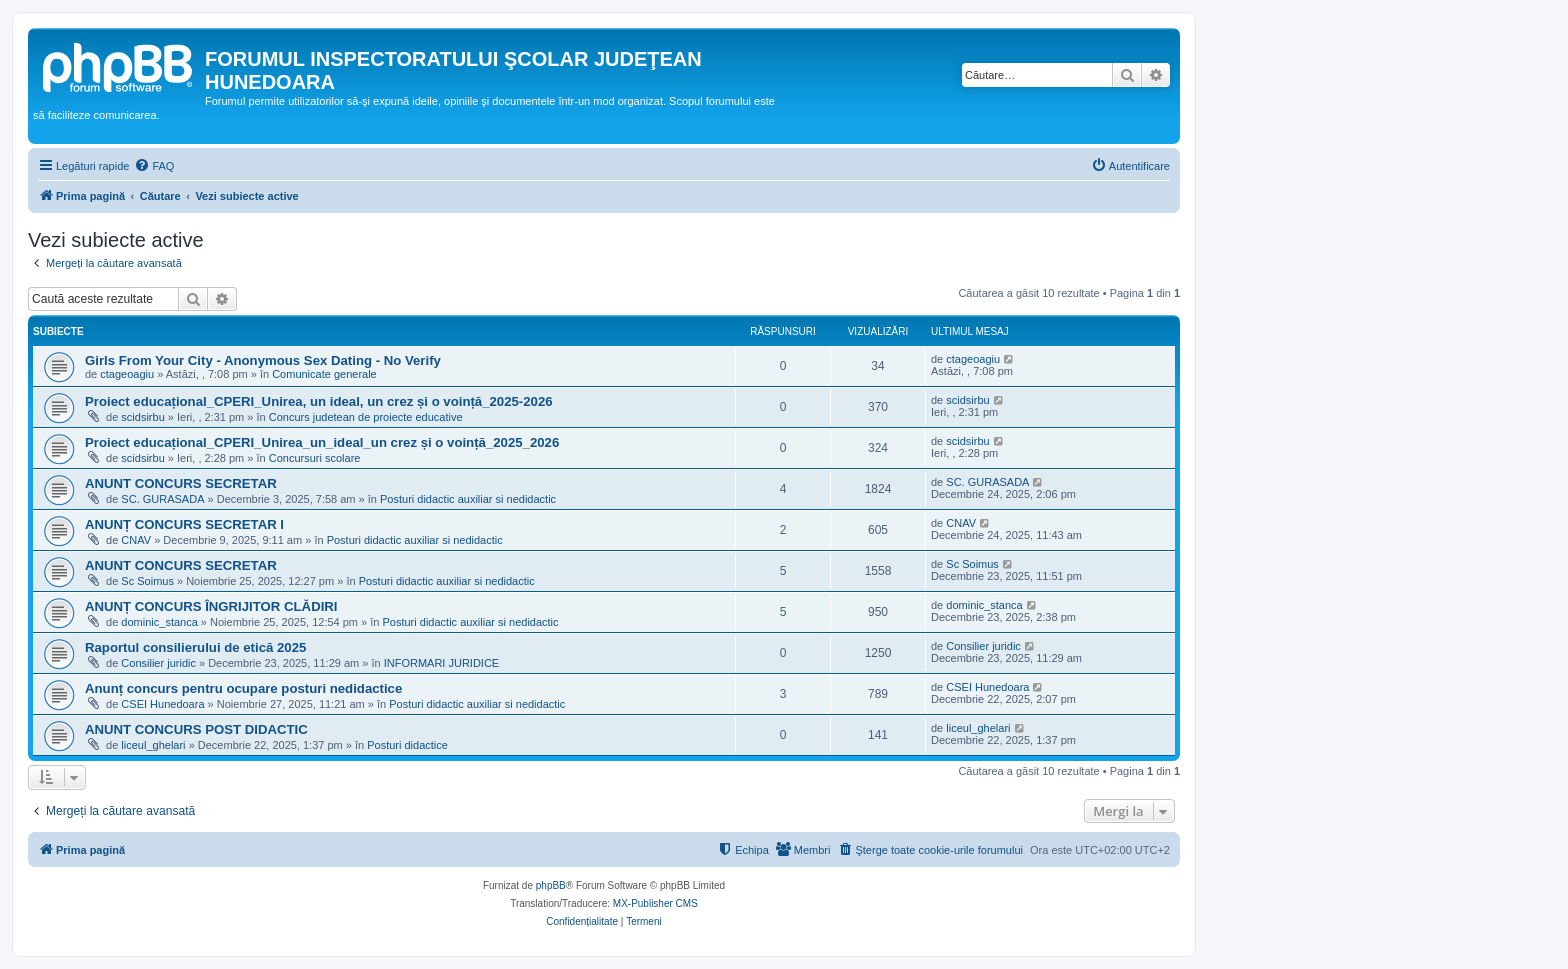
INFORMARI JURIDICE (442, 663)
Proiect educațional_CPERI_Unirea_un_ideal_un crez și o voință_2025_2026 (322, 442)
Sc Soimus (147, 581)
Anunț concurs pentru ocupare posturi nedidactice (243, 688)
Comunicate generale (324, 374)
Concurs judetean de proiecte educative (366, 417)
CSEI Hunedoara (162, 704)
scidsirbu (142, 417)
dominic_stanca (159, 622)
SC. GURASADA (162, 499)
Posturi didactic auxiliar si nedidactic (468, 499)
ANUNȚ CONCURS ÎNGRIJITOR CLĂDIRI (211, 606)
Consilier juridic (158, 663)
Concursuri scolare (315, 458)
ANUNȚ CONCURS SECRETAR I (184, 524)
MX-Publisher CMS (655, 903)
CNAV (136, 540)
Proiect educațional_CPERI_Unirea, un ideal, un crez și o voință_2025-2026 (319, 401)
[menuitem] (154, 166)
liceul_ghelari (153, 745)
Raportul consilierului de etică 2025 (195, 647)
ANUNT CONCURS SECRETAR (181, 483)
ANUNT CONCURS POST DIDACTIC (196, 729)
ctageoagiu (127, 374)
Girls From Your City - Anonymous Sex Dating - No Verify (263, 360)
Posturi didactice (407, 745)
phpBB (551, 885)
